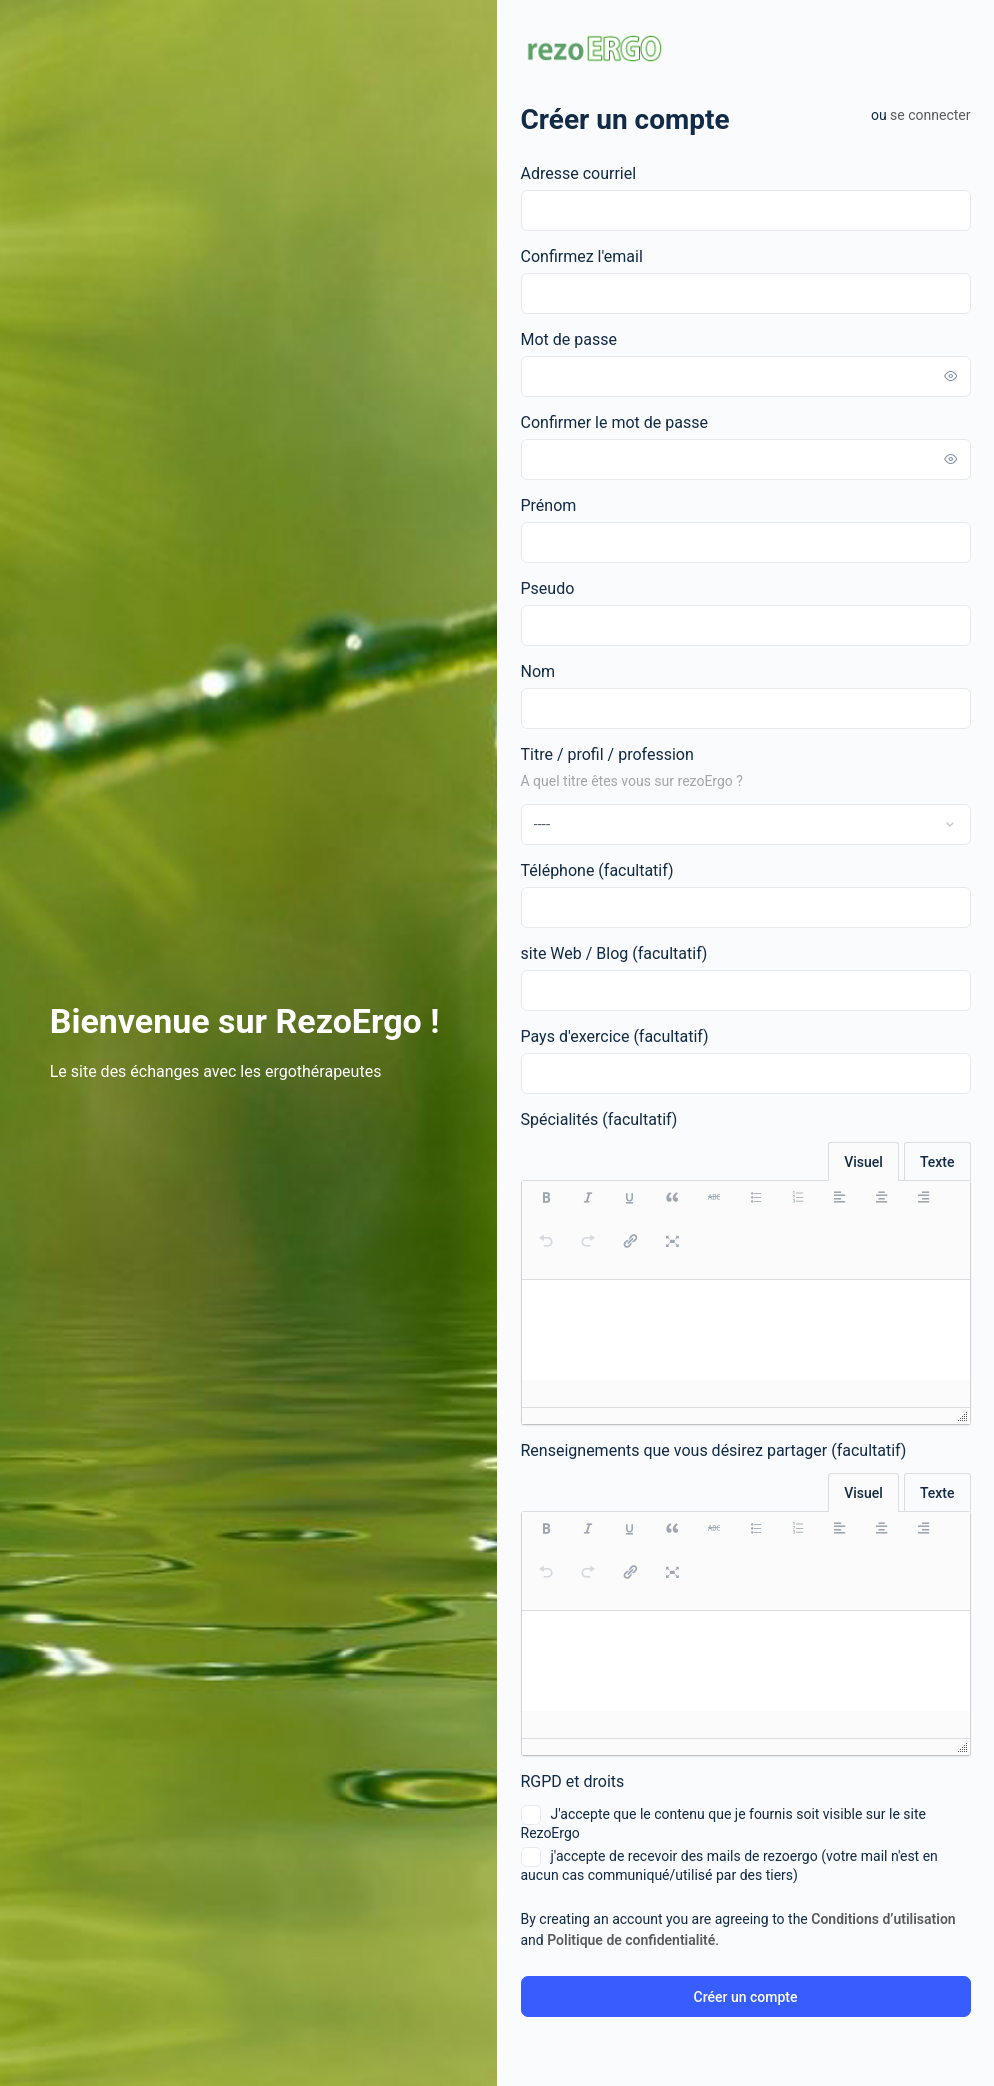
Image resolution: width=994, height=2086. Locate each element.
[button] (546, 1208)
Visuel (863, 1162)
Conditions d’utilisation (883, 1919)
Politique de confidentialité (631, 1940)
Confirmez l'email (582, 256)
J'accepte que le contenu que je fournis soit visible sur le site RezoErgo (723, 1823)
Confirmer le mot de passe (614, 422)
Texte (937, 1162)
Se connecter (930, 115)
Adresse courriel (579, 173)
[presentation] (546, 1208)
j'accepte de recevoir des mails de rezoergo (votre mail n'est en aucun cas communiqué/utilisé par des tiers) (729, 1865)
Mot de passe (569, 339)
